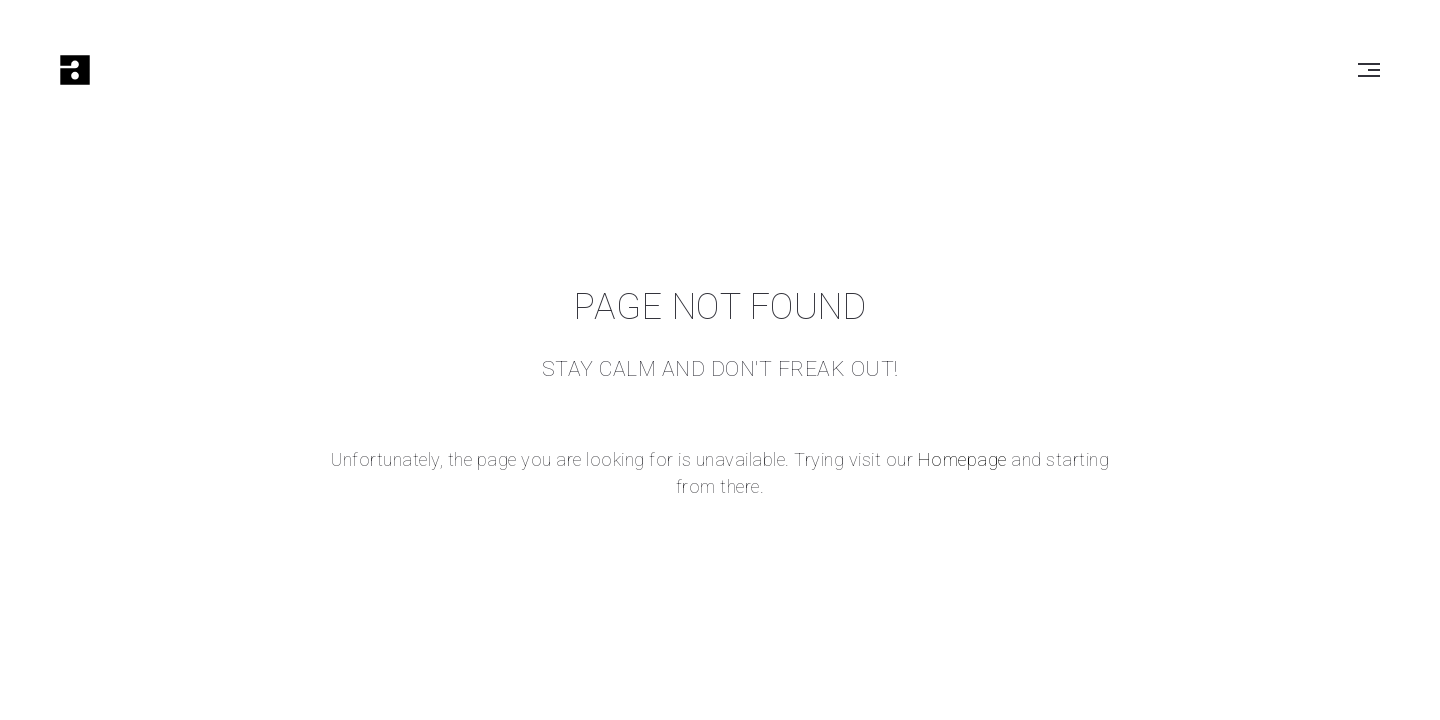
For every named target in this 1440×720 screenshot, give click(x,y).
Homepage (962, 459)
